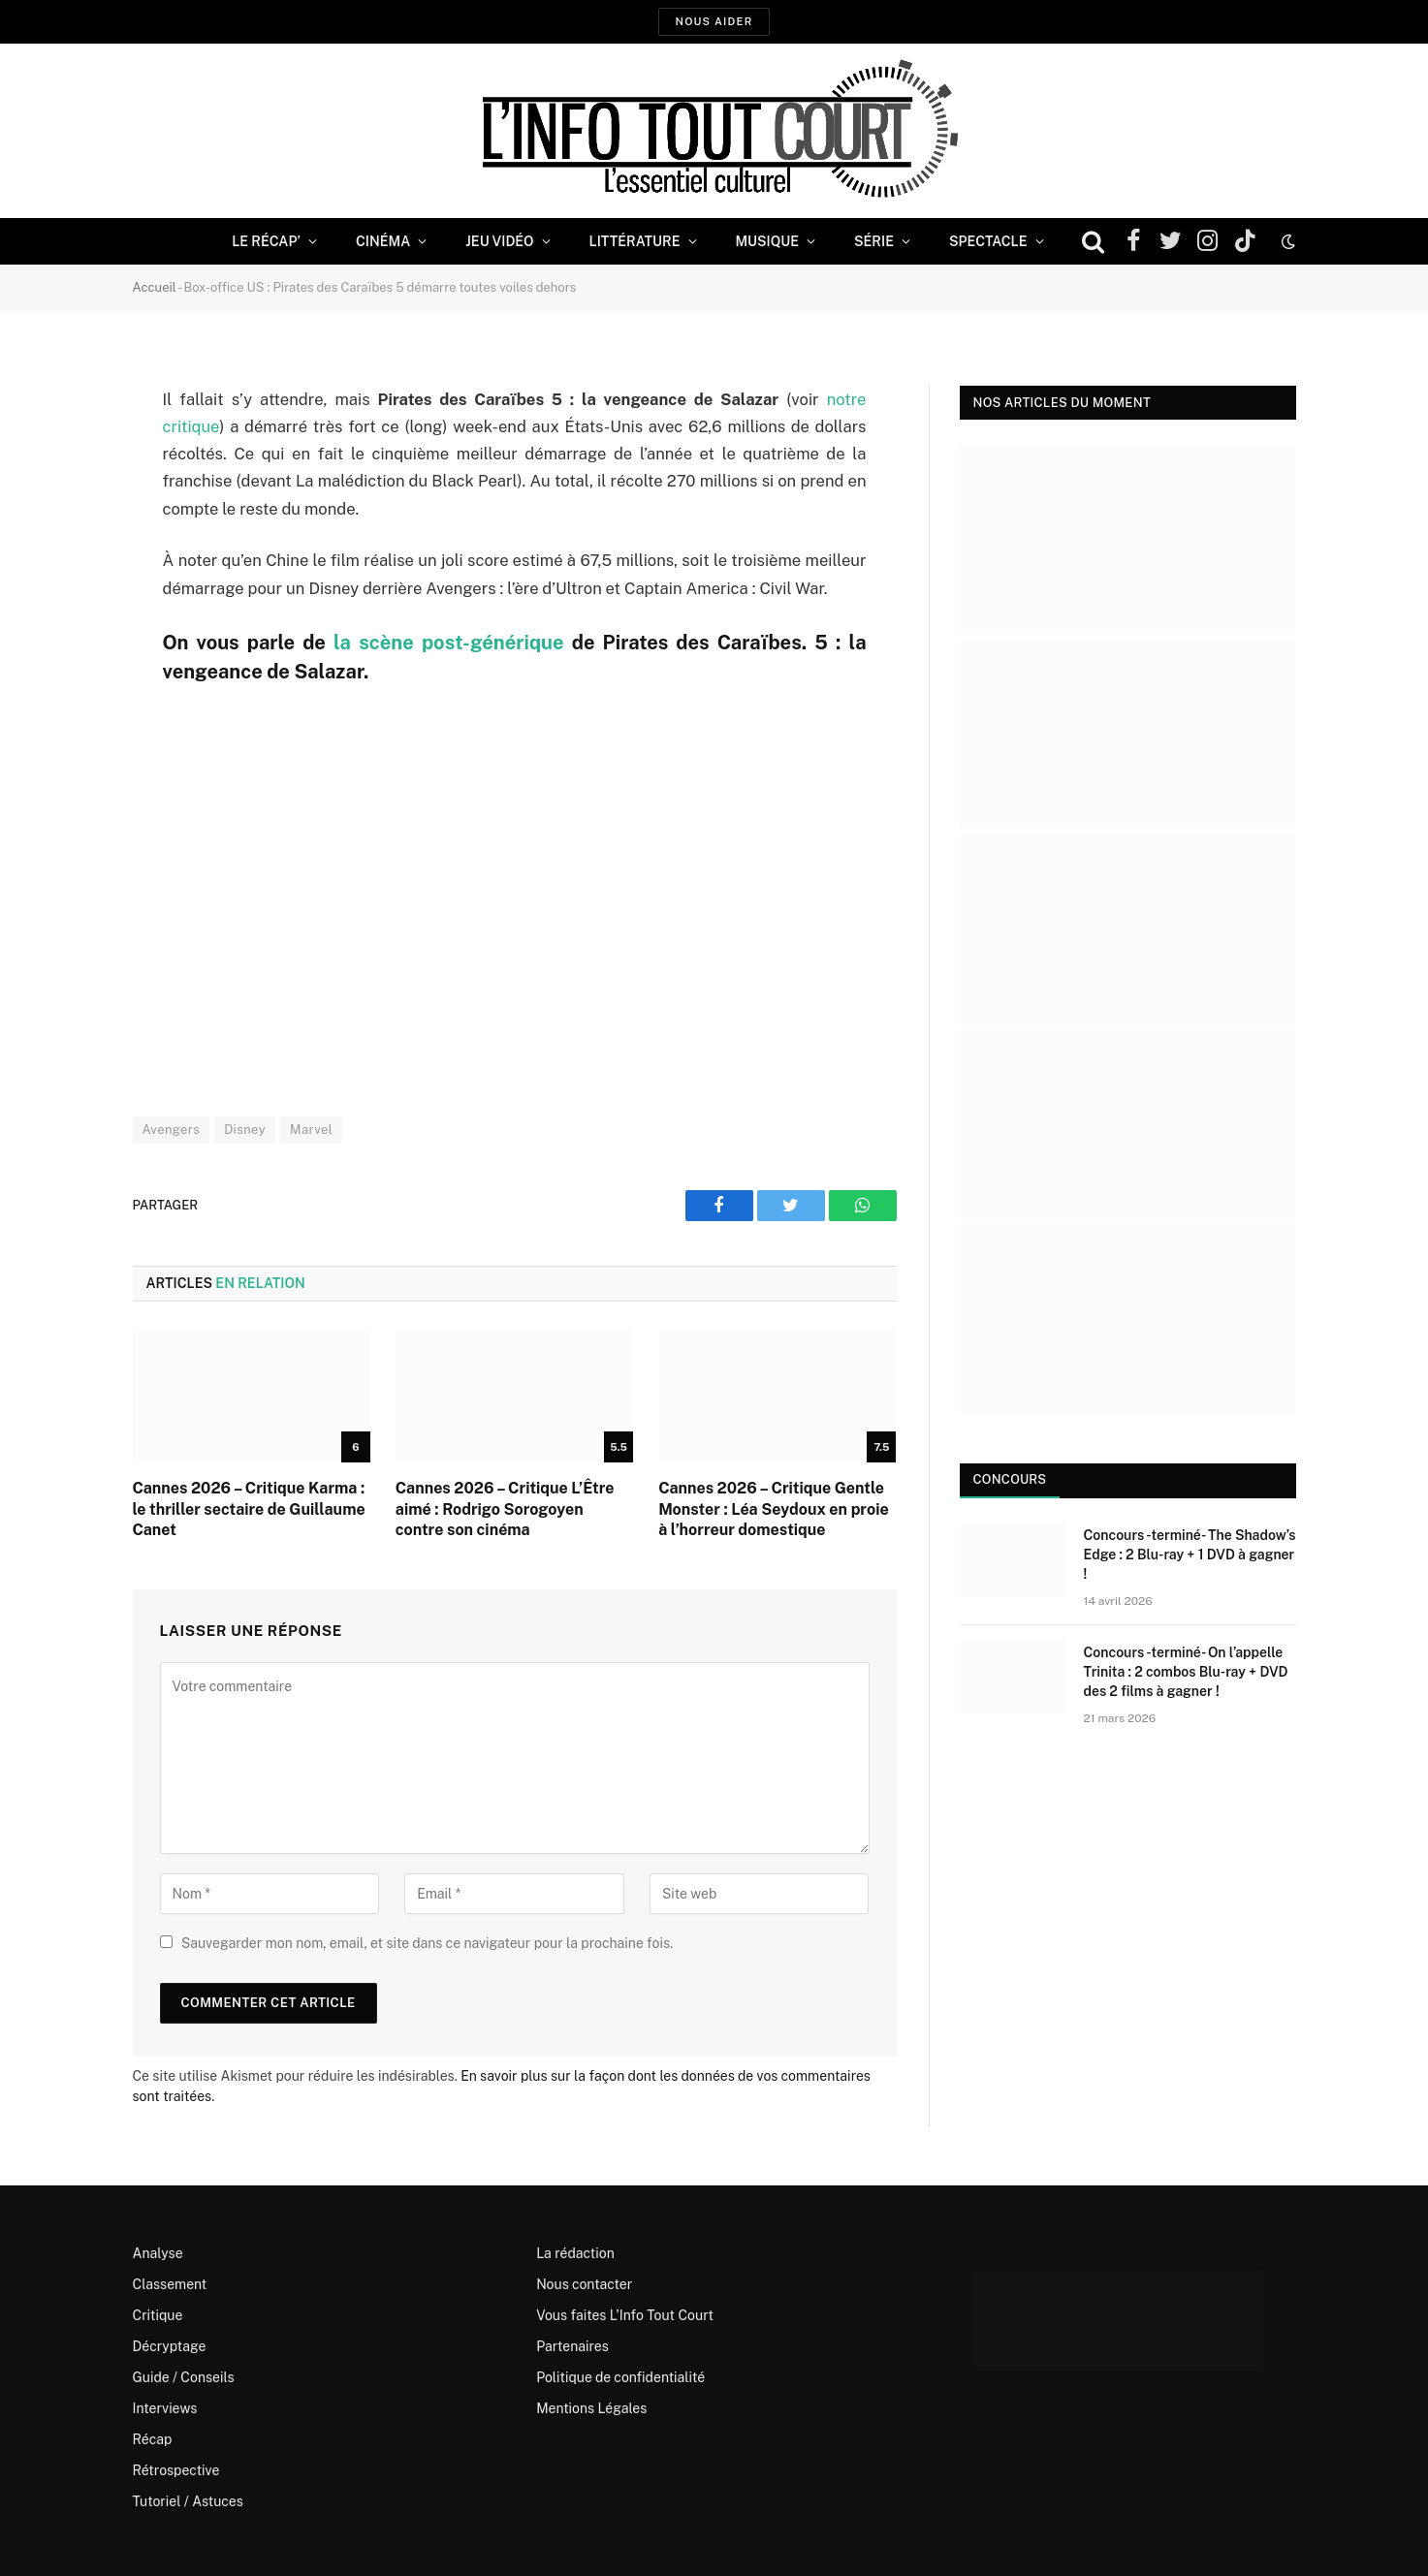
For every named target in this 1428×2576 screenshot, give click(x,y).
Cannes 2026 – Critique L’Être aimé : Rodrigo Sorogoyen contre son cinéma (505, 1509)
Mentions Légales (591, 2408)
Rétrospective (176, 2470)
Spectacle (988, 241)
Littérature (635, 241)
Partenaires (572, 2346)
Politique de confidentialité (620, 2377)
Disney (245, 1129)
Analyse (158, 2253)
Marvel (311, 1129)
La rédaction (575, 2253)
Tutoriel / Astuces (188, 2501)
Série (874, 241)
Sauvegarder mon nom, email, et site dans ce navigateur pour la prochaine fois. (427, 1943)
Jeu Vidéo (499, 241)
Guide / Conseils (184, 2377)
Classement (170, 2284)
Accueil (154, 287)
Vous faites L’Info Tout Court (625, 2315)
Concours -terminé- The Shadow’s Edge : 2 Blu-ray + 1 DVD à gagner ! (1190, 1554)
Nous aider (713, 21)
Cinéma (383, 241)
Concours (1010, 1479)
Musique (767, 241)
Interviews (165, 2408)
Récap (153, 2439)
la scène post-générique (448, 642)
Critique (158, 2315)
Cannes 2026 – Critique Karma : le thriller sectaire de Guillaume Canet (249, 1509)
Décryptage (169, 2346)
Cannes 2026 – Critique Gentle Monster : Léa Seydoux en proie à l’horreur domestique (773, 1509)
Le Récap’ (266, 241)
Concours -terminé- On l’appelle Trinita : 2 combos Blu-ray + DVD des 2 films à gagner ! (1186, 1672)
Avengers (172, 1129)
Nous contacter (584, 2284)
